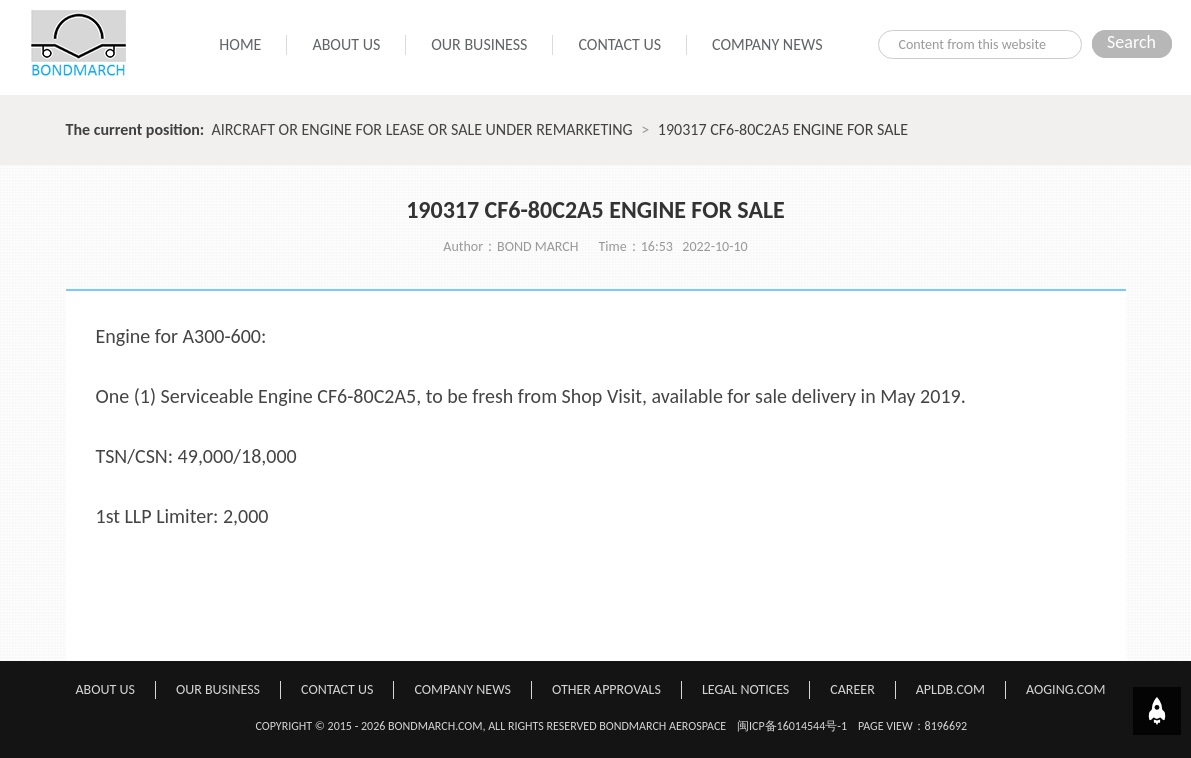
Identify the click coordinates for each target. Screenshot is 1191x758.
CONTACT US (619, 44)
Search (1131, 42)
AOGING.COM (1065, 689)
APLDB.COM (950, 689)
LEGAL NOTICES (745, 689)
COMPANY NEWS (767, 44)
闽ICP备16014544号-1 (792, 726)
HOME (240, 44)
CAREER (852, 689)
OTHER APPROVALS (606, 689)
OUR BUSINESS (479, 44)
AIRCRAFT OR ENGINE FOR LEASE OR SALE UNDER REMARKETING (422, 129)
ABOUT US (346, 44)
